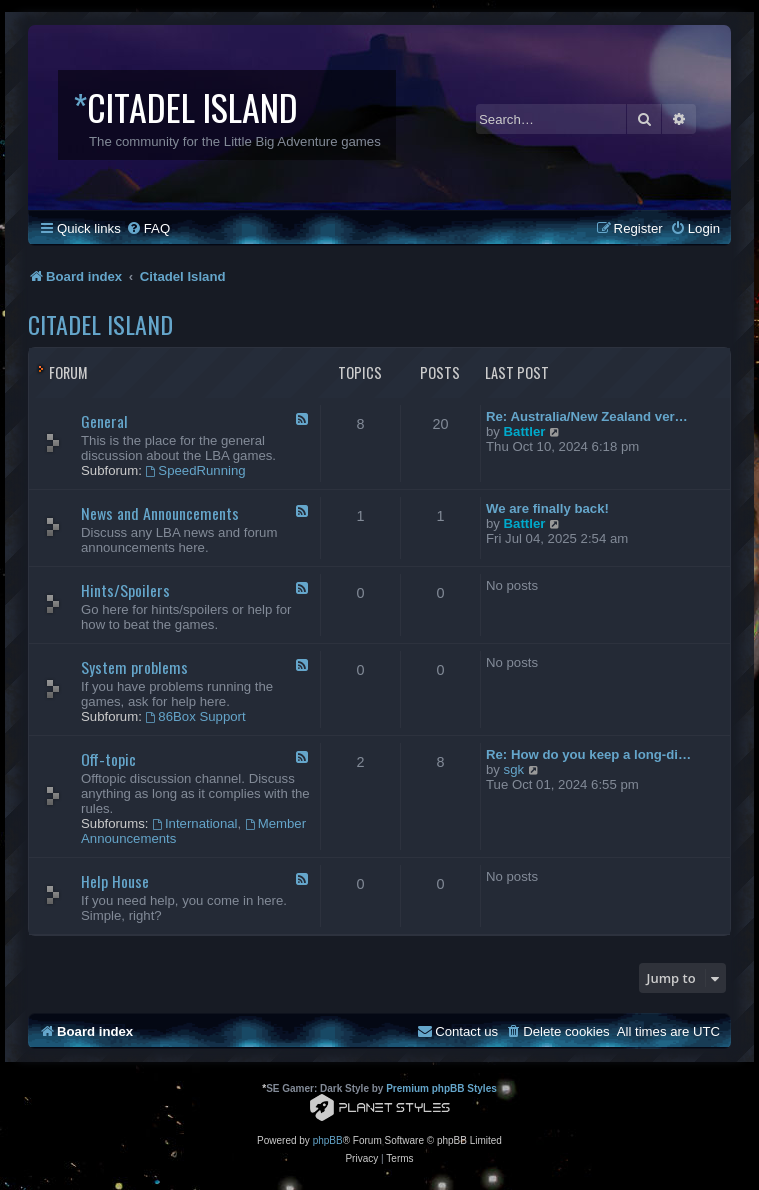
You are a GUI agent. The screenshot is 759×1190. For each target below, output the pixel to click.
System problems (134, 667)
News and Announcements (160, 513)
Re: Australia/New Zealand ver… (587, 416)
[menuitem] (148, 228)
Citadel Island (100, 324)
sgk (514, 769)
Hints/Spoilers (125, 590)
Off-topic (108, 759)
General (104, 421)
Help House (115, 881)
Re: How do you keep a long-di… (588, 754)
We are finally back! (547, 508)
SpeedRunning (196, 470)
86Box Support (196, 716)
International (194, 823)
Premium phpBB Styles (441, 1088)
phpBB (328, 1140)
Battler (525, 431)
